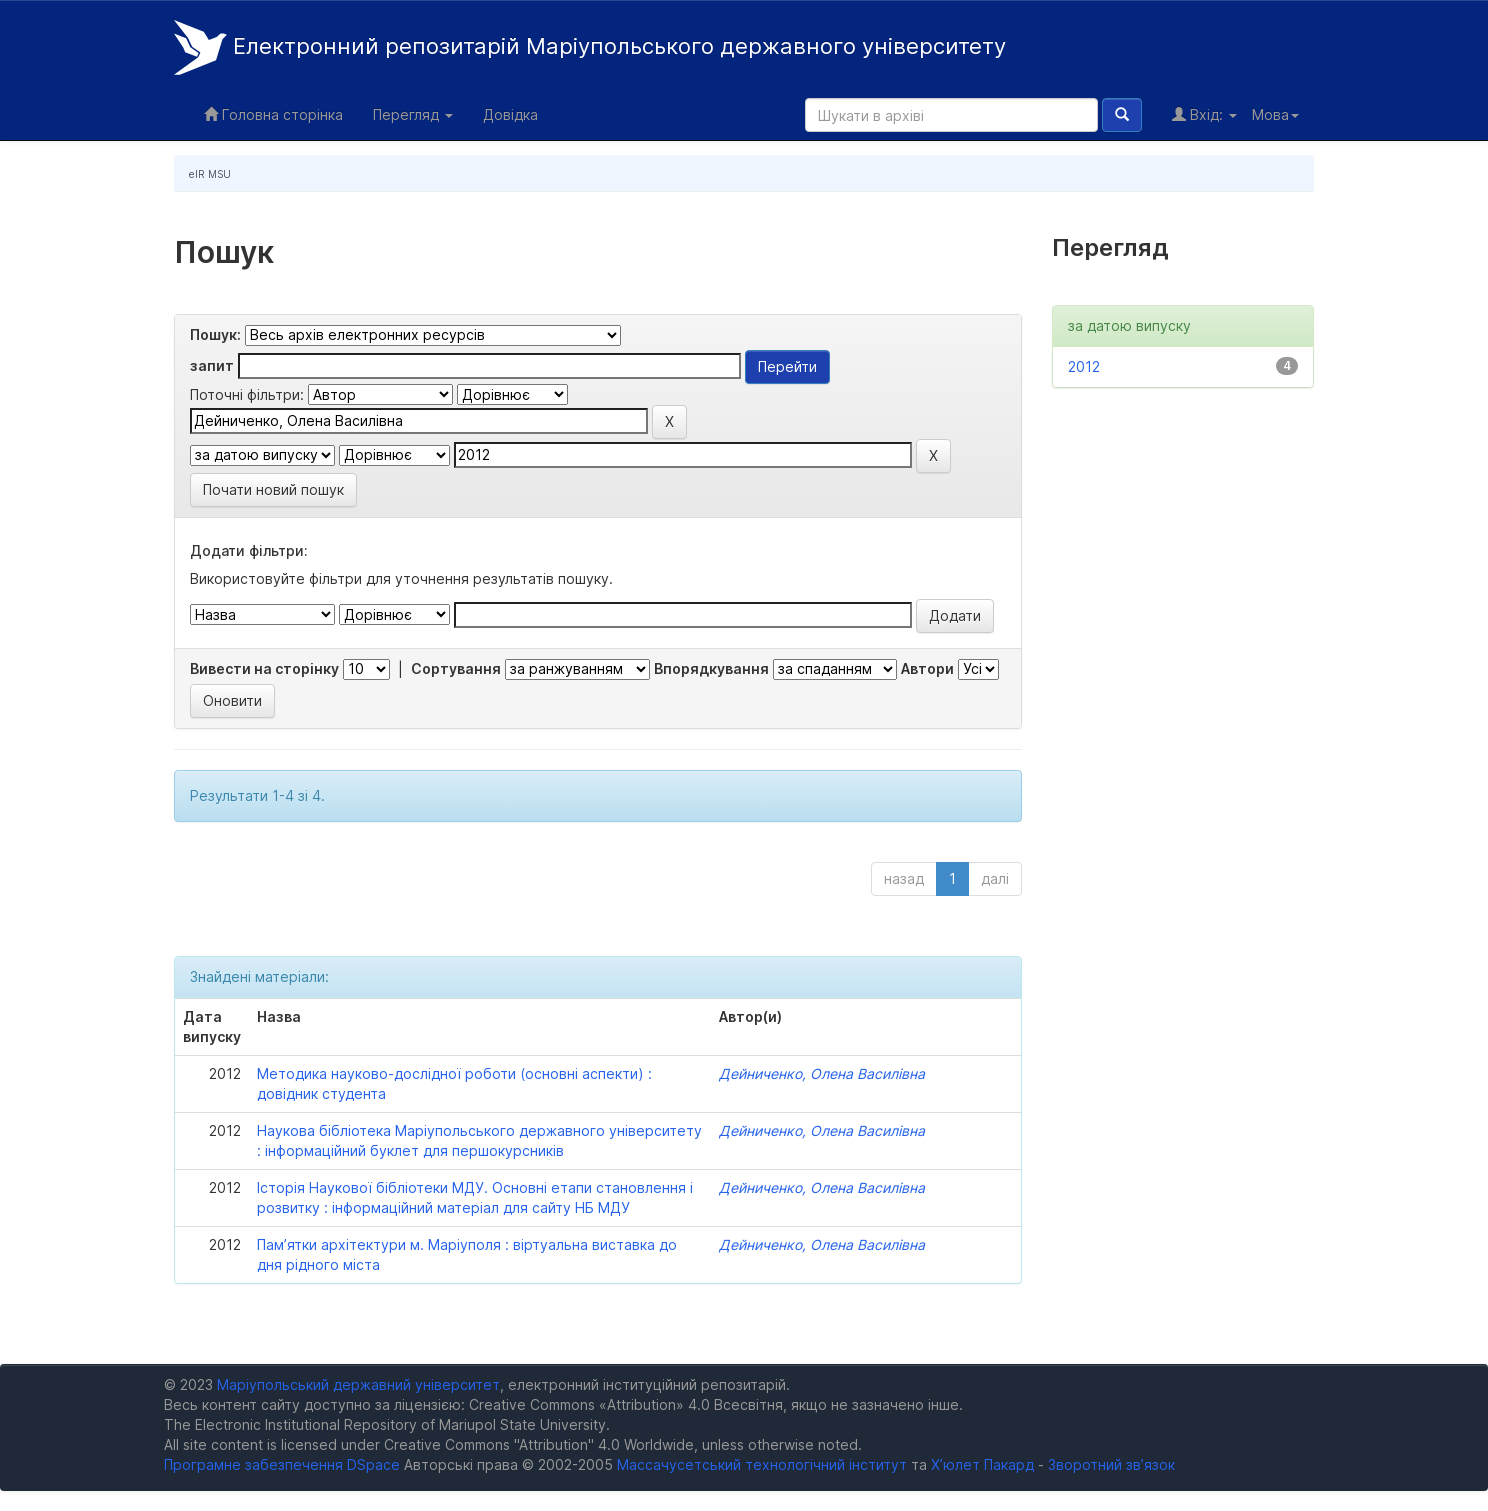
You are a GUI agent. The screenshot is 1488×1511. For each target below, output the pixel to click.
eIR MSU (210, 174)
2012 (1084, 366)
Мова (1275, 114)
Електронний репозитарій (590, 47)
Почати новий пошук (273, 489)
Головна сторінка (273, 114)
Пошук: (215, 334)
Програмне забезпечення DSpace (282, 1464)
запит (212, 365)
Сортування (456, 668)
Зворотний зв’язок (1111, 1464)
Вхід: (1204, 114)
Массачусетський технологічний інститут (762, 1464)
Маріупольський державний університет (358, 1384)
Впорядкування (711, 668)
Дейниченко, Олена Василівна (822, 1073)
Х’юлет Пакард (982, 1464)
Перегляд (413, 114)
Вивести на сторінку (264, 668)
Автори (927, 668)
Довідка (510, 114)
